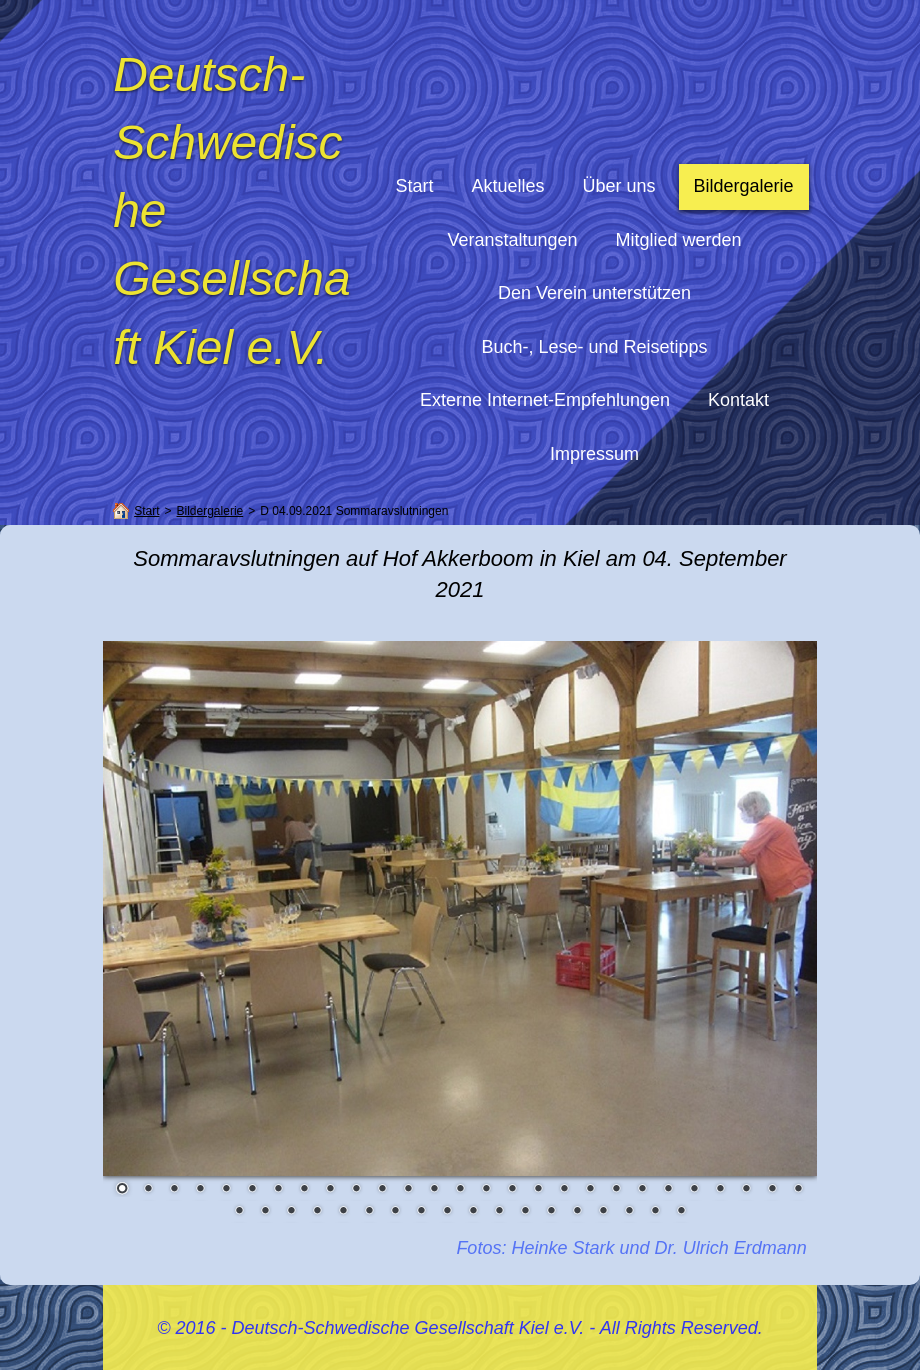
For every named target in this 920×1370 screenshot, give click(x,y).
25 (746, 1190)
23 (694, 1190)
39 (525, 1212)
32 (343, 1212)
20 (616, 1190)
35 (421, 1212)
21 (642, 1190)
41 (577, 1212)
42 (603, 1212)
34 (395, 1212)
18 (564, 1190)
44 (655, 1212)
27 (798, 1190)
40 (551, 1212)
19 (590, 1190)
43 (629, 1212)
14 (460, 1190)
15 (486, 1190)
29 (265, 1212)
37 (473, 1212)
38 (499, 1212)
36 (447, 1212)
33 (369, 1212)
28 (239, 1212)
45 (681, 1212)
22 (668, 1190)
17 (538, 1190)
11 (382, 1190)
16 (512, 1190)
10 (356, 1190)
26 (772, 1190)
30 (291, 1212)
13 (434, 1190)
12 (408, 1190)
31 (317, 1212)
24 (720, 1190)
